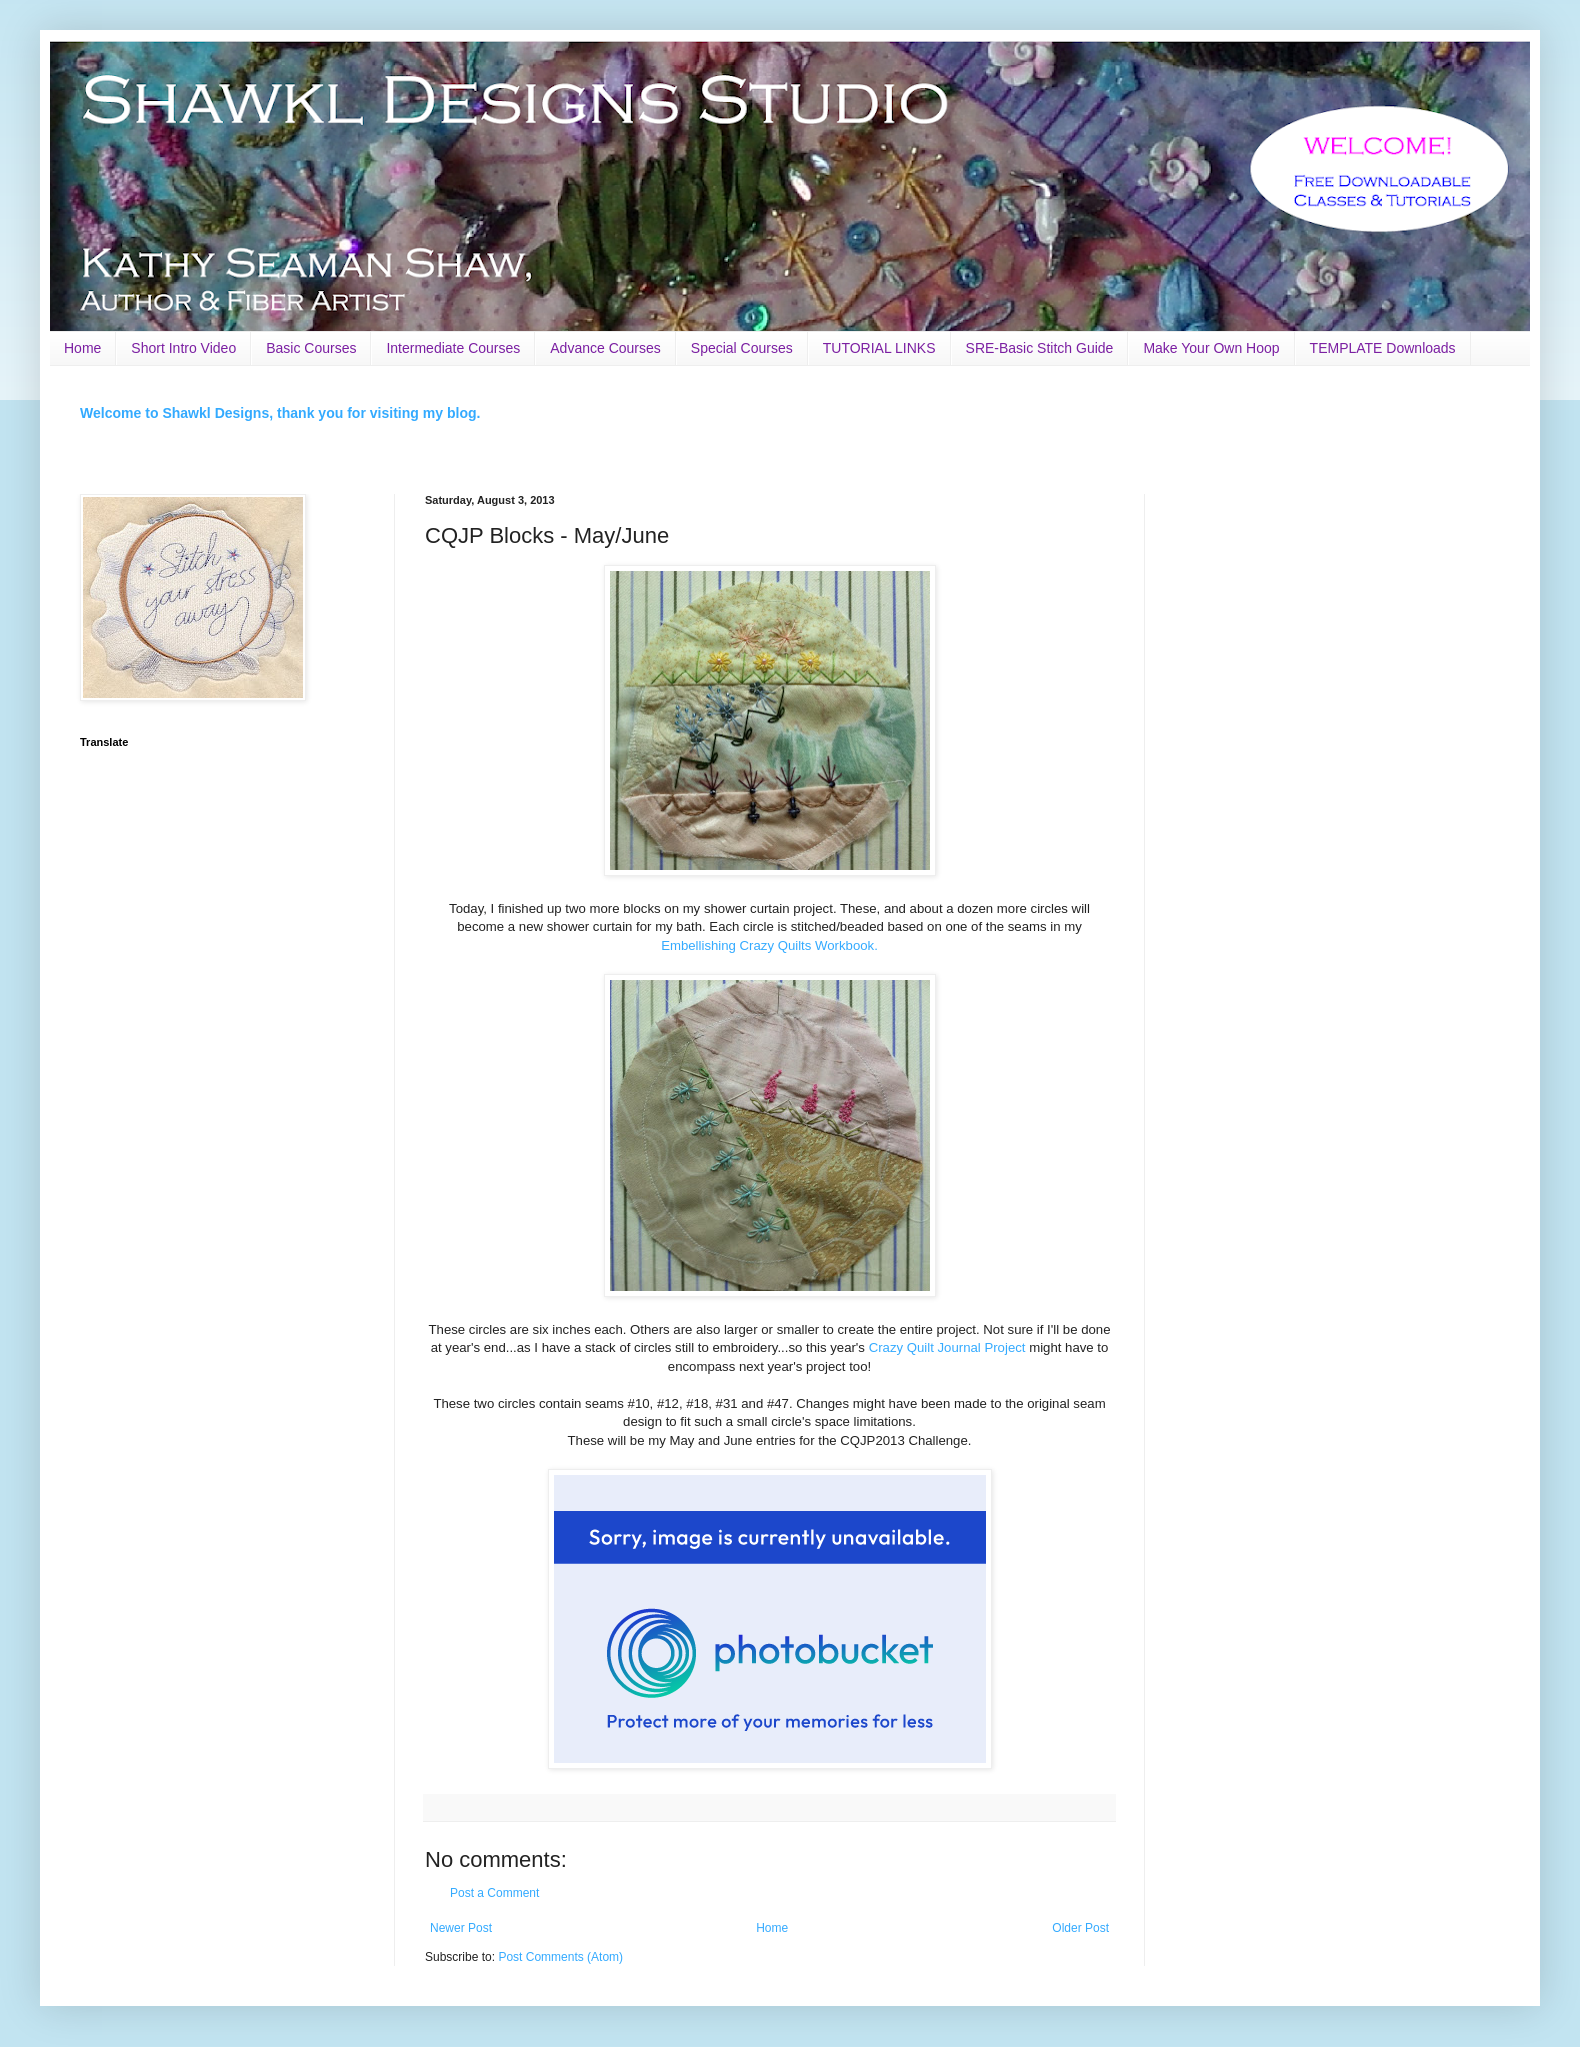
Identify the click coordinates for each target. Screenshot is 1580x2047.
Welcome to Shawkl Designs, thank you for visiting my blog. (280, 413)
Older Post (1080, 1928)
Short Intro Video (183, 348)
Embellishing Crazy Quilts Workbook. (769, 945)
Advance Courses (605, 348)
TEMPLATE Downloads (1383, 348)
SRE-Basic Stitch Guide (1040, 348)
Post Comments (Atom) (560, 1957)
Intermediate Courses (453, 348)
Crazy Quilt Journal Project (947, 1347)
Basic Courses (311, 348)
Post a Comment (494, 1893)
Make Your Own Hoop (1211, 348)
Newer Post (461, 1928)
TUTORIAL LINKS (879, 348)
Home (82, 348)
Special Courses (742, 348)
